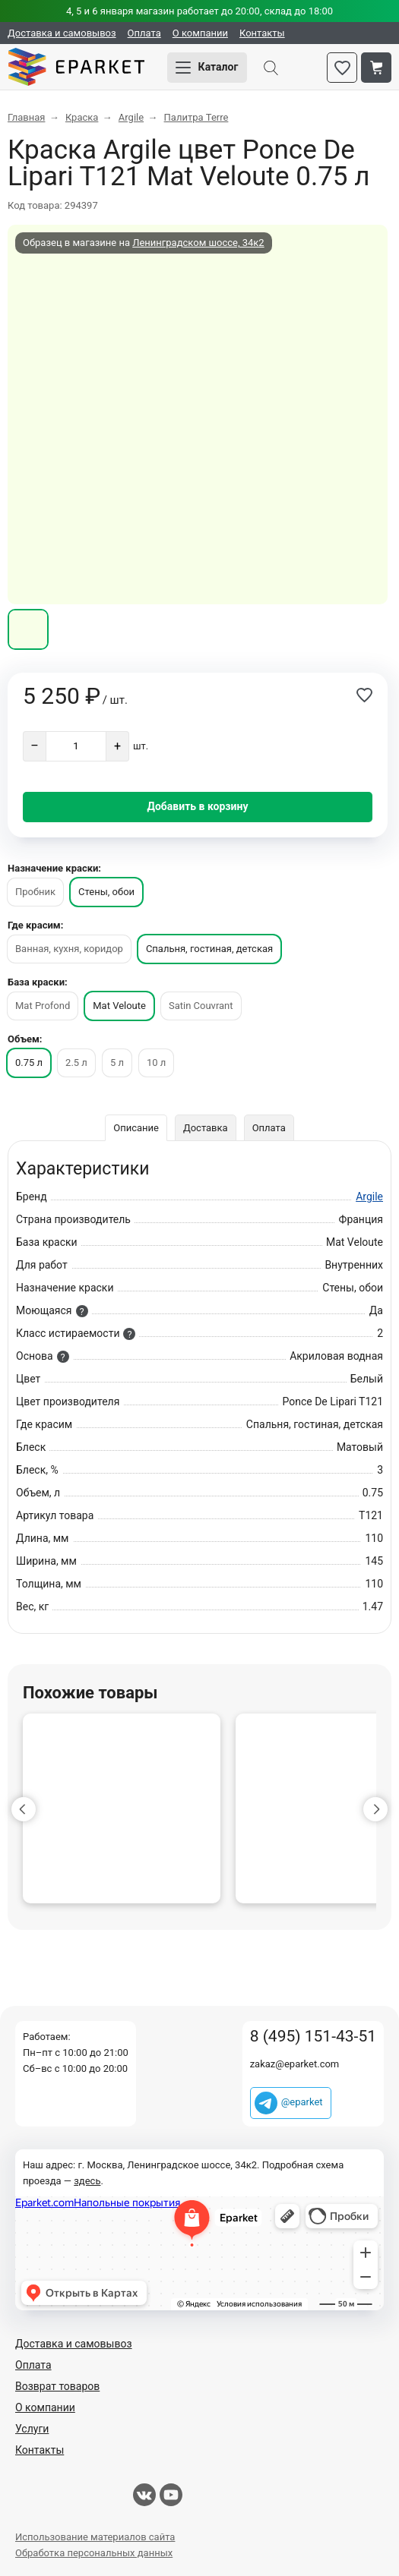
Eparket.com (76, 67)
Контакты (262, 33)
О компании (200, 33)
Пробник (35, 891)
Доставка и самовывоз (62, 33)
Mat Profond (42, 1005)
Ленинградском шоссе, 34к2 (198, 242)
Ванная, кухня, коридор (69, 948)
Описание (136, 1128)
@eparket (302, 2102)
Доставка (205, 1128)
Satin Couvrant (201, 1005)
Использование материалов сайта (95, 2537)
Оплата (144, 33)
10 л (156, 1062)
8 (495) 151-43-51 (313, 2037)
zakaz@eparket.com (295, 2064)
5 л (117, 1062)
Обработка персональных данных (94, 2553)
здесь (87, 2181)
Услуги (32, 2429)
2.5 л (76, 1062)
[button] (23, 1809)
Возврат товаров (57, 2386)
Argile (369, 1196)
